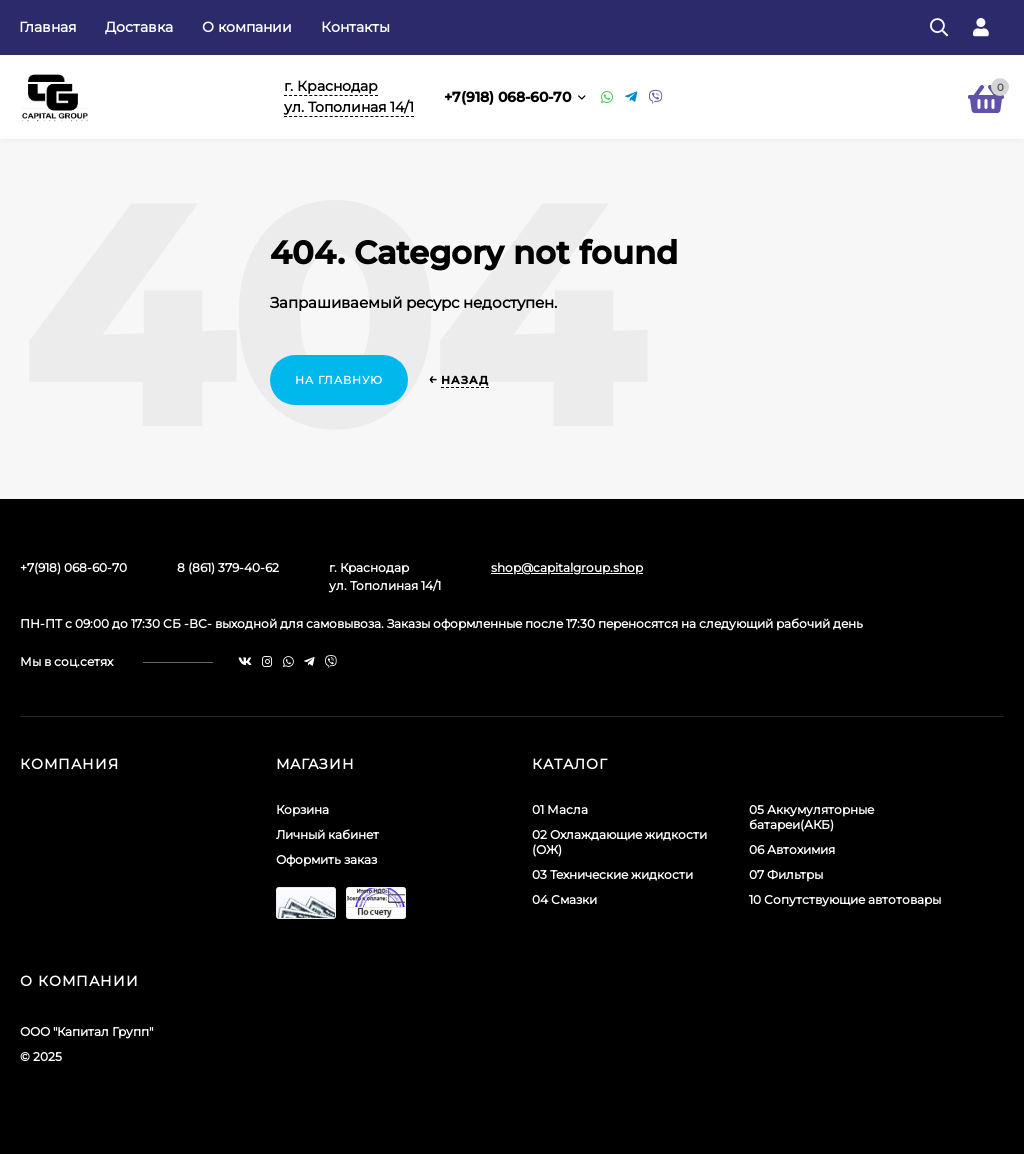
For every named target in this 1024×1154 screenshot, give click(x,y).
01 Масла (560, 809)
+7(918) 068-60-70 (509, 97)
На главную (339, 380)
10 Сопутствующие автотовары (845, 899)
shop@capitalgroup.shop (567, 567)
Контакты (355, 27)
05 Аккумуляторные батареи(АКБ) (811, 817)
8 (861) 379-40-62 (228, 567)
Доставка (139, 27)
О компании (247, 27)
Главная (47, 27)
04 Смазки (564, 899)
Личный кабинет (327, 834)
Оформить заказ (326, 859)
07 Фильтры (786, 874)
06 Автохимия (792, 849)
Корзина (302, 809)
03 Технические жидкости (612, 874)
